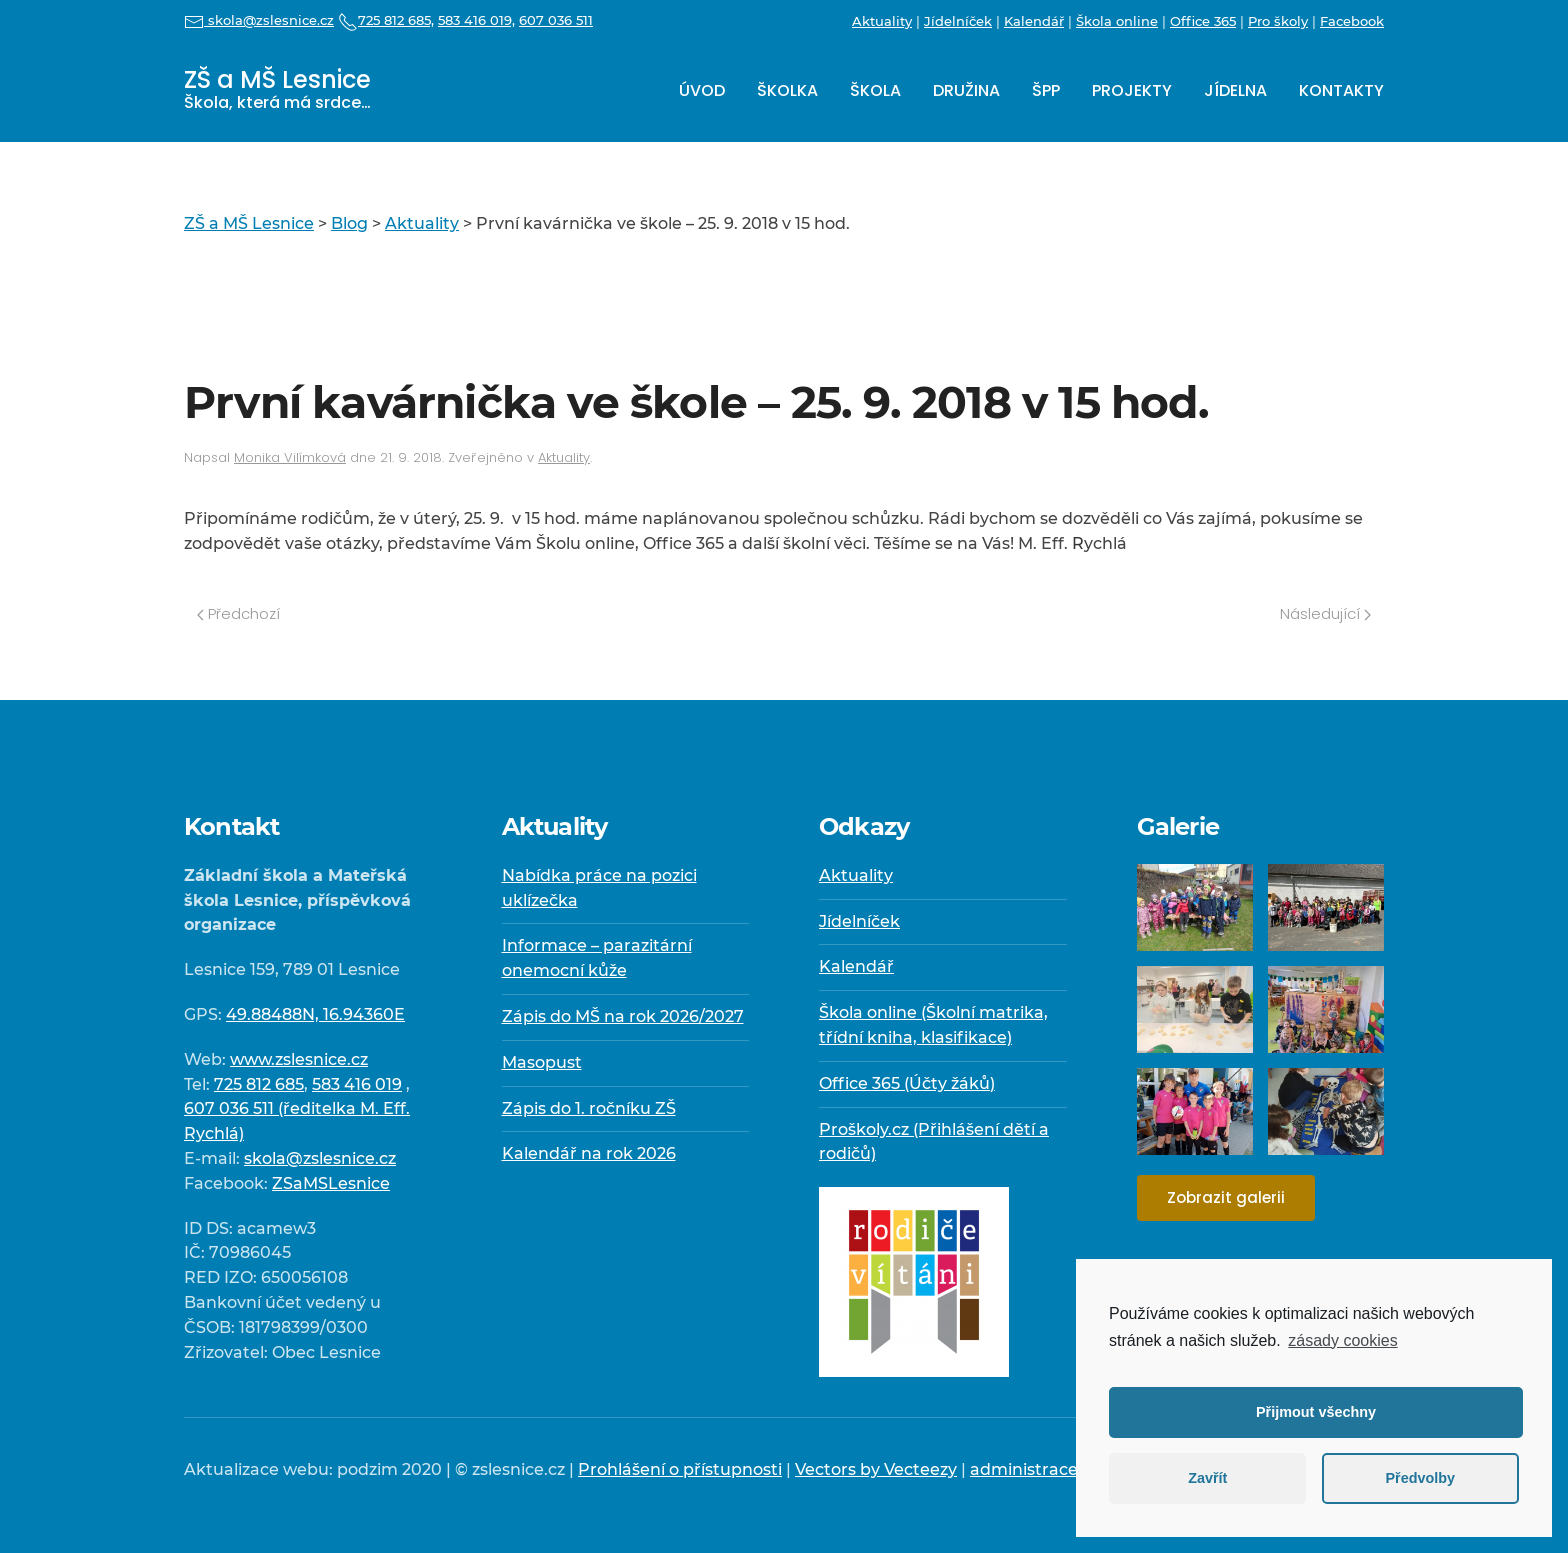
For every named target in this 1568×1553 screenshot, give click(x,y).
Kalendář (1034, 21)
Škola (875, 90)
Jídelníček (958, 21)
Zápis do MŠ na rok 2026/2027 (623, 1016)
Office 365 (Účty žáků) (907, 1083)
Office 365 (1203, 21)
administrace (1024, 1469)
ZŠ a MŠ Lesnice (277, 88)
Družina (966, 90)
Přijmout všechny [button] (1316, 1412)
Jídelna (1235, 90)
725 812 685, (386, 20)
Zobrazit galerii (1226, 1197)
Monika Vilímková (290, 457)
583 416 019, (476, 20)
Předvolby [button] (1420, 1478)
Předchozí (238, 613)
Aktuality (882, 21)
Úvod (702, 90)
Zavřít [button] (1207, 1478)
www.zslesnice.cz (299, 1059)
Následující (1325, 613)
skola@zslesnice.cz (259, 20)
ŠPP (1046, 90)
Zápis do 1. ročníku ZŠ (589, 1108)
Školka (787, 90)
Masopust (542, 1062)
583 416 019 (357, 1084)
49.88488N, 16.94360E (315, 1014)
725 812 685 (259, 1084)
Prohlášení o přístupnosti (680, 1469)
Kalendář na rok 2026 (589, 1153)
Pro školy (1278, 21)
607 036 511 (556, 20)
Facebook (1352, 21)
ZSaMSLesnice (331, 1183)
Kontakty (1341, 90)
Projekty (1132, 90)
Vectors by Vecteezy (876, 1469)
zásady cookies (1342, 1340)
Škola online (1117, 21)
